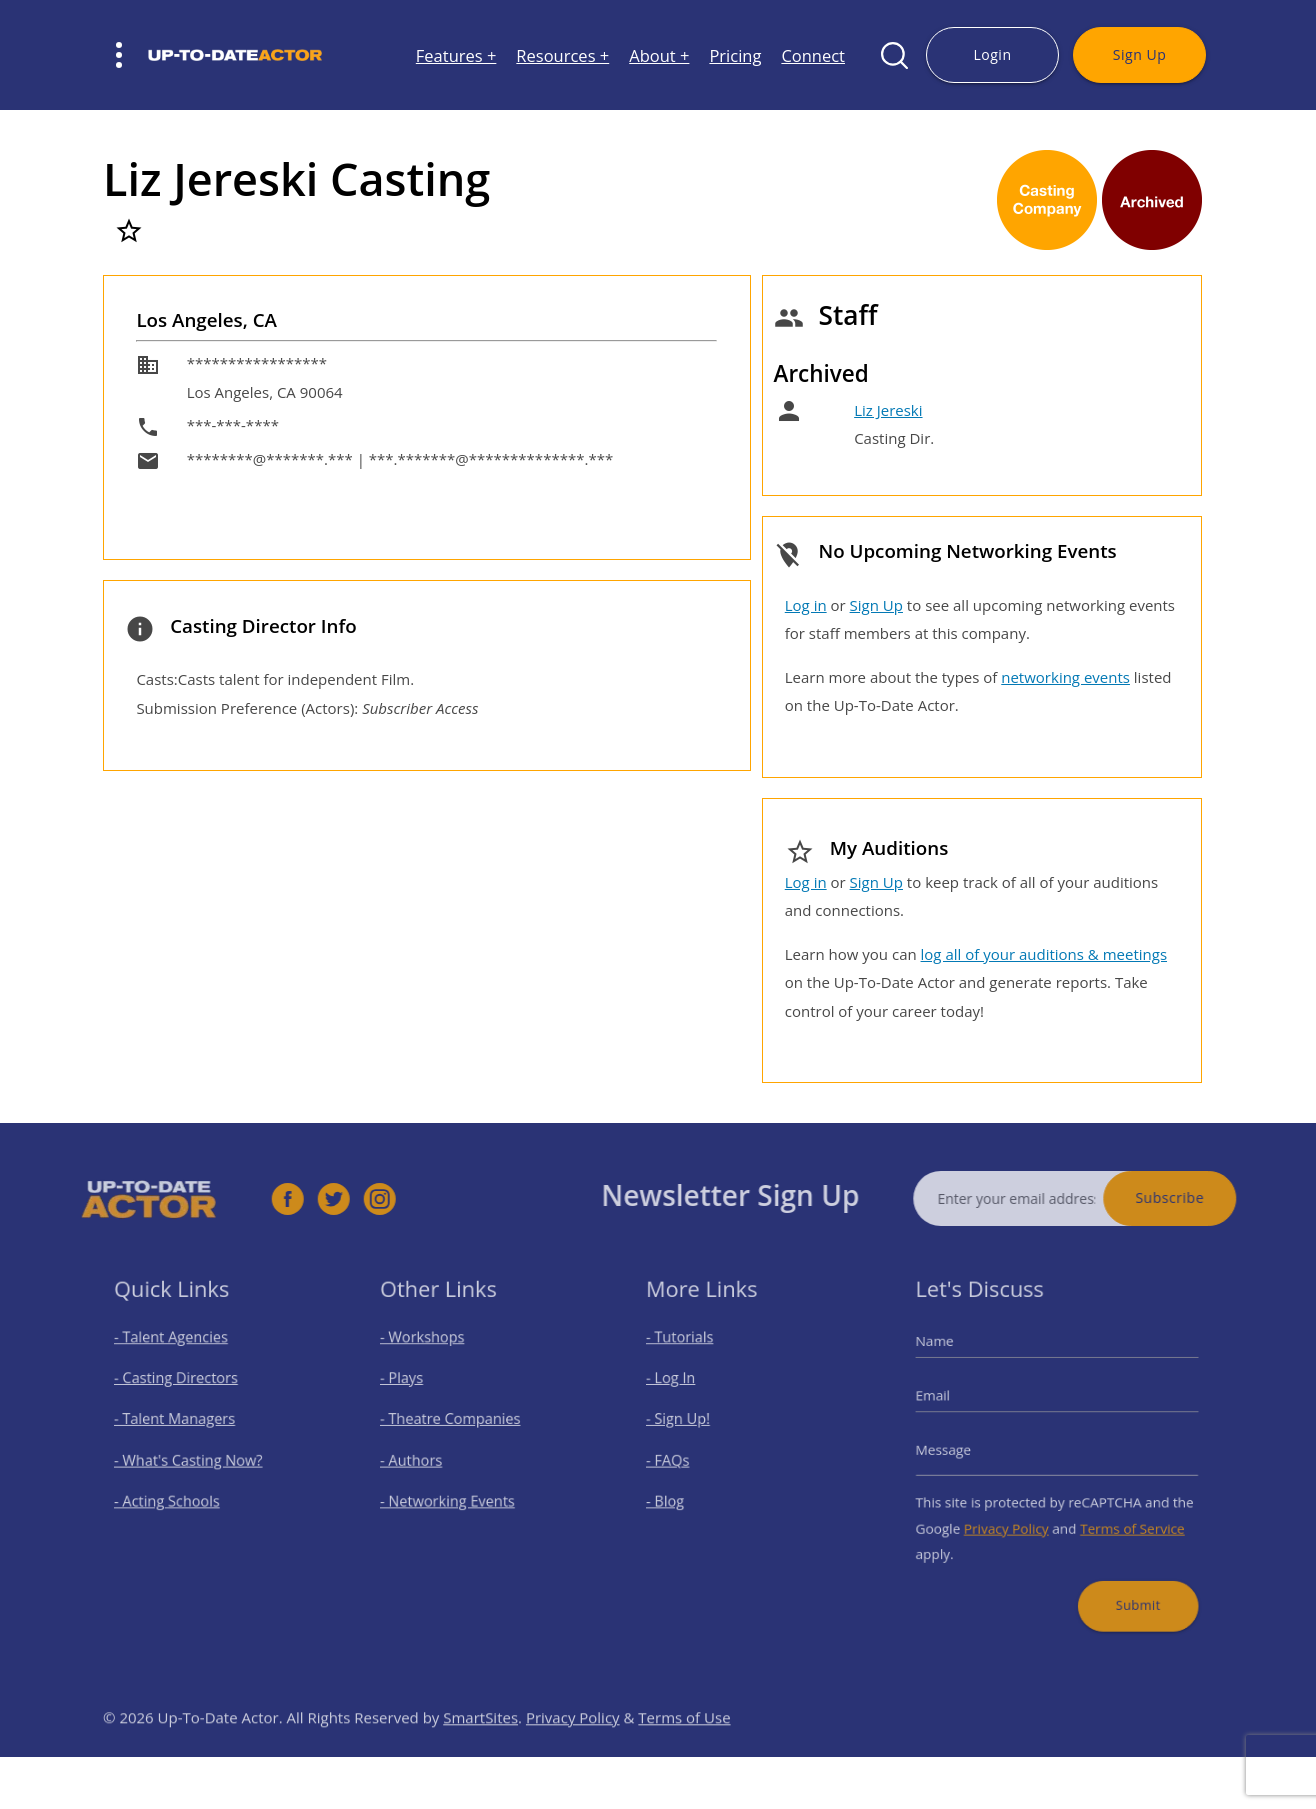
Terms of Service (1122, 1519)
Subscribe (1198, 1197)
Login (992, 54)
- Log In (680, 1387)
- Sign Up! (687, 1423)
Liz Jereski (888, 410)
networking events (1065, 677)
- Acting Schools (174, 1495)
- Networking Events (453, 1495)
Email (948, 1403)
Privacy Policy (1012, 1519)
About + (659, 55)
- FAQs (678, 1459)
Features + (456, 55)
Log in (806, 605)
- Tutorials (688, 1351)
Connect (813, 55)
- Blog (675, 1495)
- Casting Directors (182, 1387)
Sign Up (1139, 54)
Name (949, 1355)
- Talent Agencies (177, 1351)
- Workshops (431, 1351)
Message (957, 1450)
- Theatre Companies (455, 1423)
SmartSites (480, 1746)
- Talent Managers (181, 1423)
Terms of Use (684, 1746)
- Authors (421, 1459)
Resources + (562, 55)
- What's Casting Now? (193, 1459)
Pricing (735, 55)
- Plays (413, 1387)
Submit (1127, 1586)
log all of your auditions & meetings (1044, 954)
